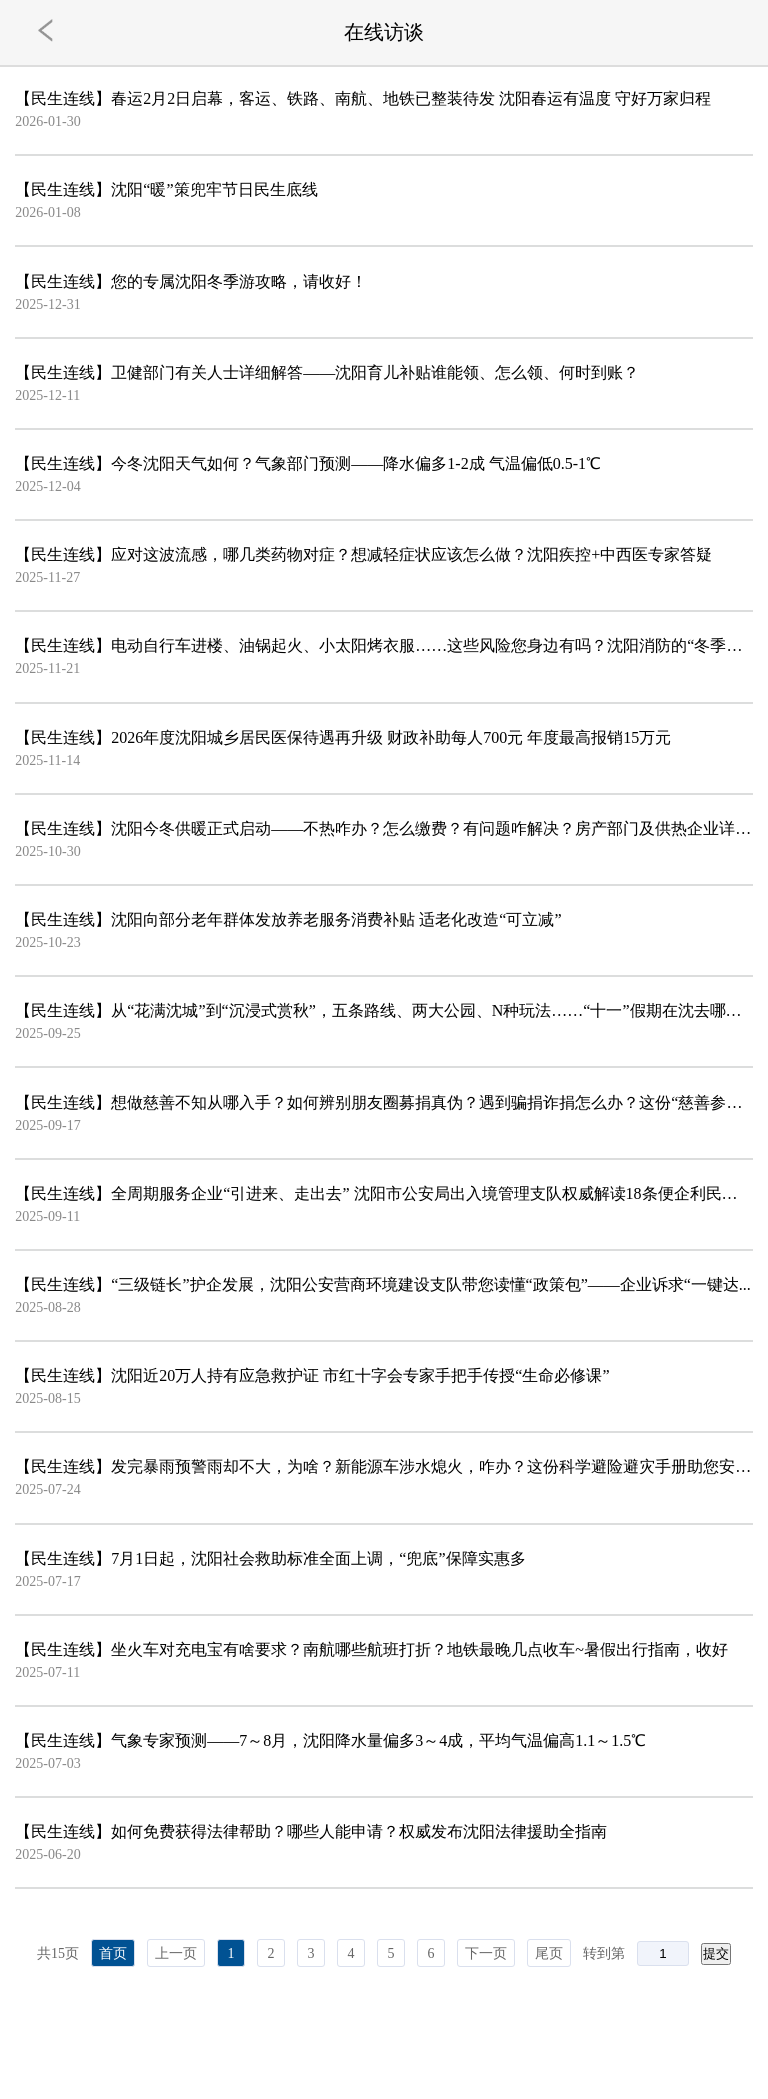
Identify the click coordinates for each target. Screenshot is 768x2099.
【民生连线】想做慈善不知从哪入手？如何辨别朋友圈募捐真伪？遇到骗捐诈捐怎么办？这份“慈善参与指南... (383, 1102)
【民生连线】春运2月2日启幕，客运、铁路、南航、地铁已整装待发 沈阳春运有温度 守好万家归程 (363, 98)
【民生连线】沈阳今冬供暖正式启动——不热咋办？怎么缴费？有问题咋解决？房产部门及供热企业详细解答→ (383, 828)
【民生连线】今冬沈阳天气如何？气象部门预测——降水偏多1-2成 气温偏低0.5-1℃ (308, 463)
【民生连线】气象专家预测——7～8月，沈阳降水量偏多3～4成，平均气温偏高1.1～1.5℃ (330, 1740)
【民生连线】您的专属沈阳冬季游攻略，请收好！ (191, 281)
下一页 (486, 1953)
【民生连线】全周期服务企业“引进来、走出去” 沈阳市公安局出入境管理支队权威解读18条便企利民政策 (383, 1193)
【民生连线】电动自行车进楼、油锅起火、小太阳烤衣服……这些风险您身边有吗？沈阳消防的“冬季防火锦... (383, 645)
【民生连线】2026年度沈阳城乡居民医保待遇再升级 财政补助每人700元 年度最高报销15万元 (343, 737)
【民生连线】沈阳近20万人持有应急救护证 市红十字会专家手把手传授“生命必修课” (312, 1375)
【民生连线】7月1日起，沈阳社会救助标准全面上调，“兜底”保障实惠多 (270, 1558)
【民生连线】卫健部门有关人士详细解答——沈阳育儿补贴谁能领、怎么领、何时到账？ (327, 372)
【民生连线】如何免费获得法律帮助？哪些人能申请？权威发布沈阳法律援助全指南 (311, 1831)
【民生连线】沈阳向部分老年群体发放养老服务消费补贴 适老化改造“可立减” (288, 919)
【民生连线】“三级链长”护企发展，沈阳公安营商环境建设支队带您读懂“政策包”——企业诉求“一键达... (383, 1284)
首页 (113, 1953)
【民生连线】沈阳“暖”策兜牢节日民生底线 (166, 189)
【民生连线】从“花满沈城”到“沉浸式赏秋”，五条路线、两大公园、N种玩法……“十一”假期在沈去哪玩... (383, 1010)
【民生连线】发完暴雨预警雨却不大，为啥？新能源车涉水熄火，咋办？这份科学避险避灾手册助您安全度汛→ (383, 1466)
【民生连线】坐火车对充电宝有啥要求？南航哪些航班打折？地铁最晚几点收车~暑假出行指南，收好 (371, 1649)
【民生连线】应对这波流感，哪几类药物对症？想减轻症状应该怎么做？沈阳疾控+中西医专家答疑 (363, 554)
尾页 (549, 1953)
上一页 (176, 1953)
